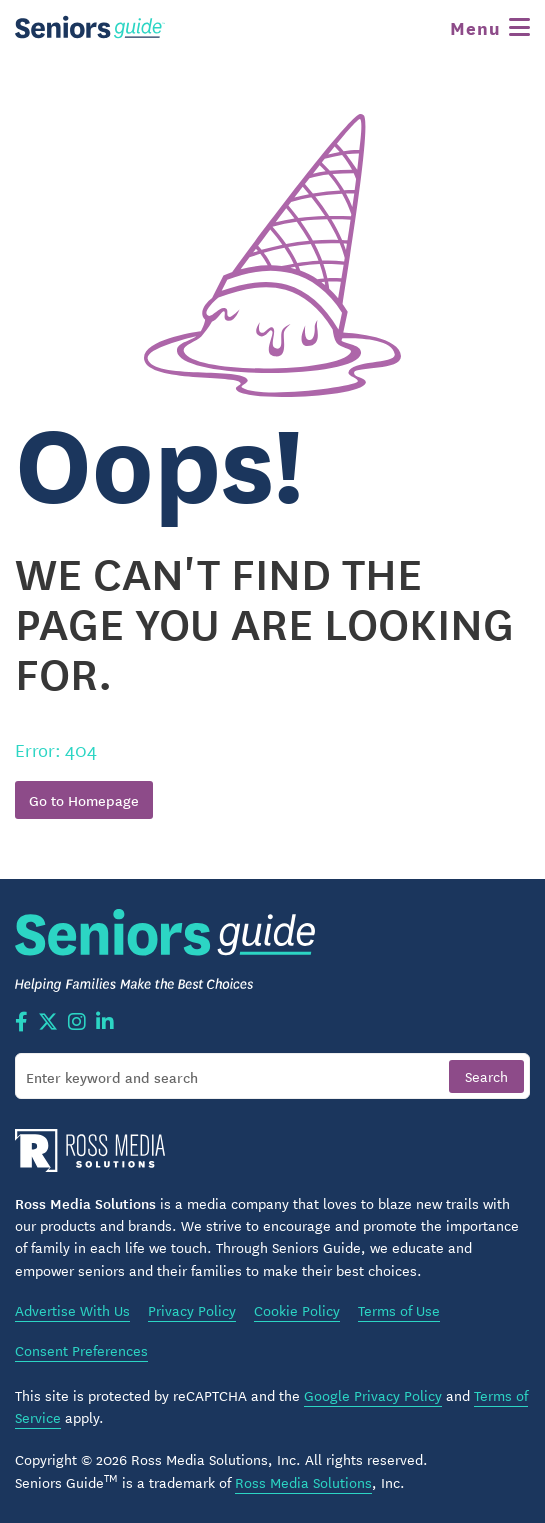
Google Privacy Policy (373, 1395)
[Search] (272, 1076)
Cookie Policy (297, 1310)
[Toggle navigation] (490, 27)
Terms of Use (399, 1310)
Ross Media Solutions (303, 1482)
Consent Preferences (81, 1350)
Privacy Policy (192, 1310)
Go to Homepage (84, 800)
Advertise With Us (72, 1310)
